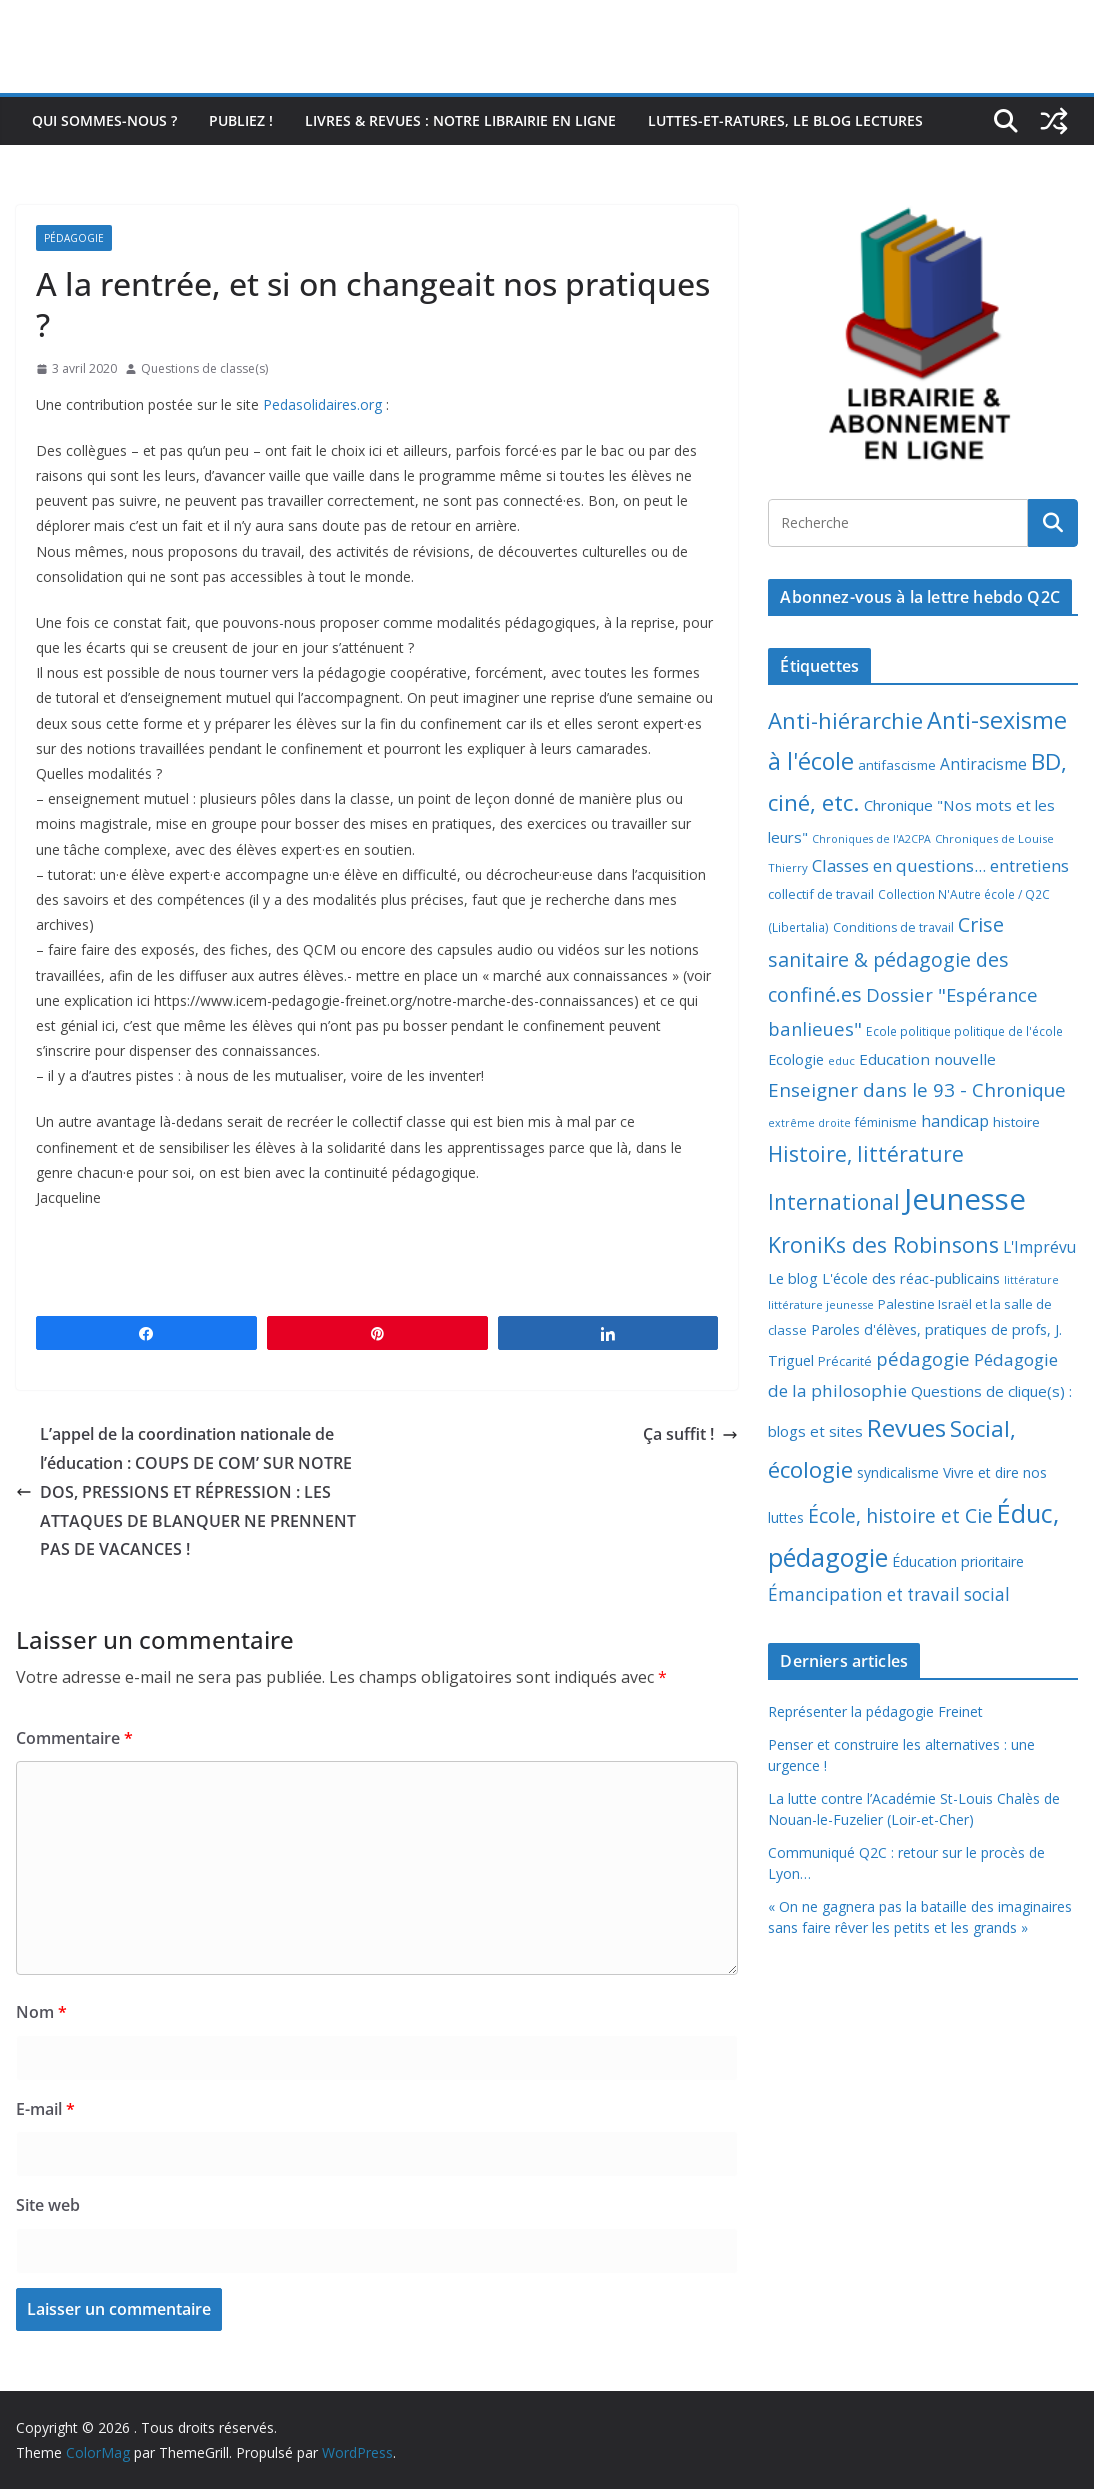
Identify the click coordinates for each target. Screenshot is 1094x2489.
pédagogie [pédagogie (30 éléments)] (923, 1358)
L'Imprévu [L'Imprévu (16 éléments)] (1039, 1247)
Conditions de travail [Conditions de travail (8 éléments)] (893, 927)
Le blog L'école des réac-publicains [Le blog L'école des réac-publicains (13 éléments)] (884, 1278)
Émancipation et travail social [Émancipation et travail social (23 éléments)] (889, 1594)
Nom (41, 2012)
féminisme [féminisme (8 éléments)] (886, 1122)
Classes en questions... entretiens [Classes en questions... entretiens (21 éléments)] (940, 865)
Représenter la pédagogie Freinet (875, 1711)
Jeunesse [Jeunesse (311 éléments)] (965, 1199)
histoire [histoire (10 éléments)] (1016, 1122)
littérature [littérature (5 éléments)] (1031, 1280)
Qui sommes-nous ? (104, 120)
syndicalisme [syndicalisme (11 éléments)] (898, 1472)
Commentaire (74, 1738)
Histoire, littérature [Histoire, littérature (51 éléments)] (866, 1154)
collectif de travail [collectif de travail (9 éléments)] (821, 894)
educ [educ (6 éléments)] (841, 1060)
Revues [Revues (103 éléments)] (906, 1427)
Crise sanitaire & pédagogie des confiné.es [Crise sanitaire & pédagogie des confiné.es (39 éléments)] (888, 960)
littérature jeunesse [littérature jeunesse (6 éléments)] (821, 1304)
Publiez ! (241, 120)
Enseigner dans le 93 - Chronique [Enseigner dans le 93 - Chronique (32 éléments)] (917, 1089)
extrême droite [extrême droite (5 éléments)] (809, 1123)
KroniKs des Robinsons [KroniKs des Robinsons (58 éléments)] (883, 1244)
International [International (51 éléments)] (834, 1202)
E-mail (45, 2109)
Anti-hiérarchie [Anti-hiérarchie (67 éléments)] (845, 720)
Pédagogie (74, 238)
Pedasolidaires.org (322, 404)
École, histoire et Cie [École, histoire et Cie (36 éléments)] (900, 1515)
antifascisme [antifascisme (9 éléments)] (897, 765)
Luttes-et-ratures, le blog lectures (785, 120)
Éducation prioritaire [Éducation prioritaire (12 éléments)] (958, 1561)
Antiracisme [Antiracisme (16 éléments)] (983, 764)
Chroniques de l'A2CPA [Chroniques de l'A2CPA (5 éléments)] (871, 839)
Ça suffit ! (690, 1434)
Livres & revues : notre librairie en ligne (460, 120)
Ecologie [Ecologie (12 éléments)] (796, 1059)
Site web (48, 2205)
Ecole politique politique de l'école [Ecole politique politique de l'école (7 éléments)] (964, 1031)
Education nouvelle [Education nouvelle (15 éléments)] (927, 1059)
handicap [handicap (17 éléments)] (955, 1121)
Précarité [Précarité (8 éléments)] (845, 1361)
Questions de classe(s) (204, 368)
